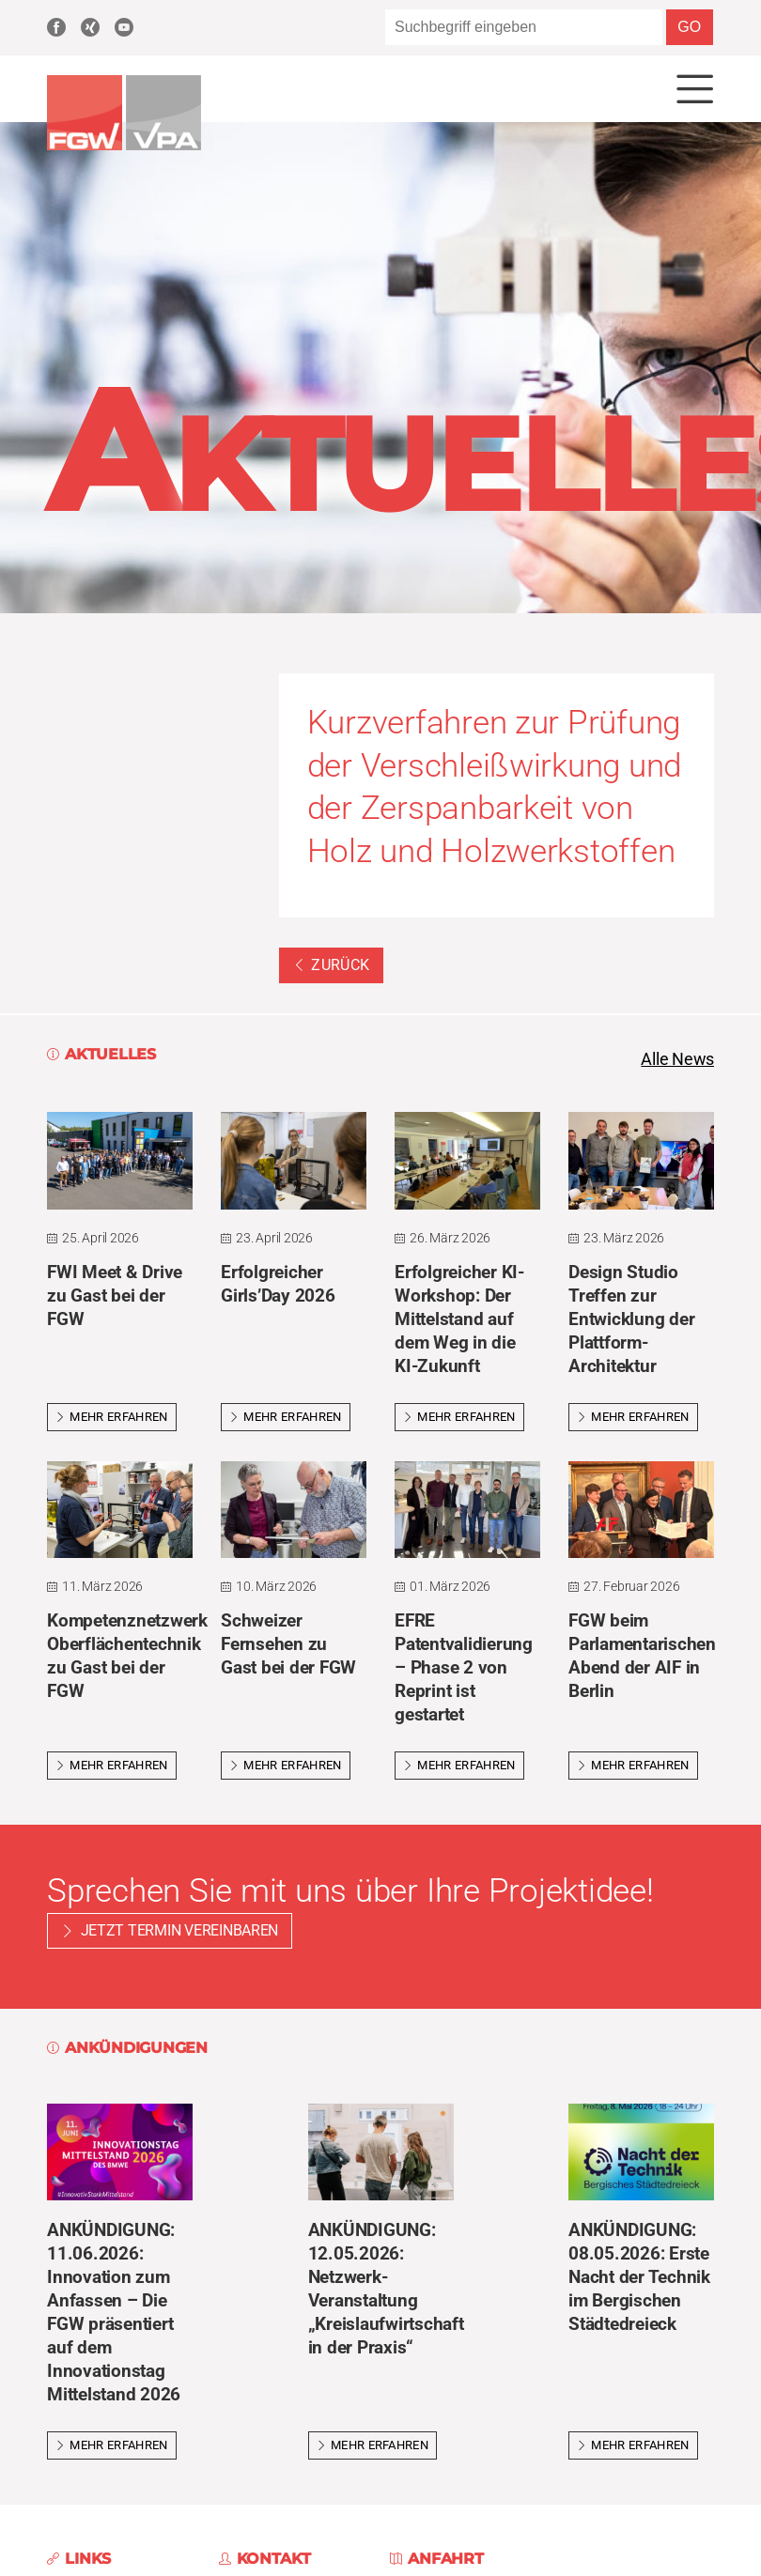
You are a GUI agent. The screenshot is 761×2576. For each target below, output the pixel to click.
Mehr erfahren (111, 1417)
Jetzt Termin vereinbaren (180, 1930)
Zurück (331, 966)
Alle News (677, 1060)
